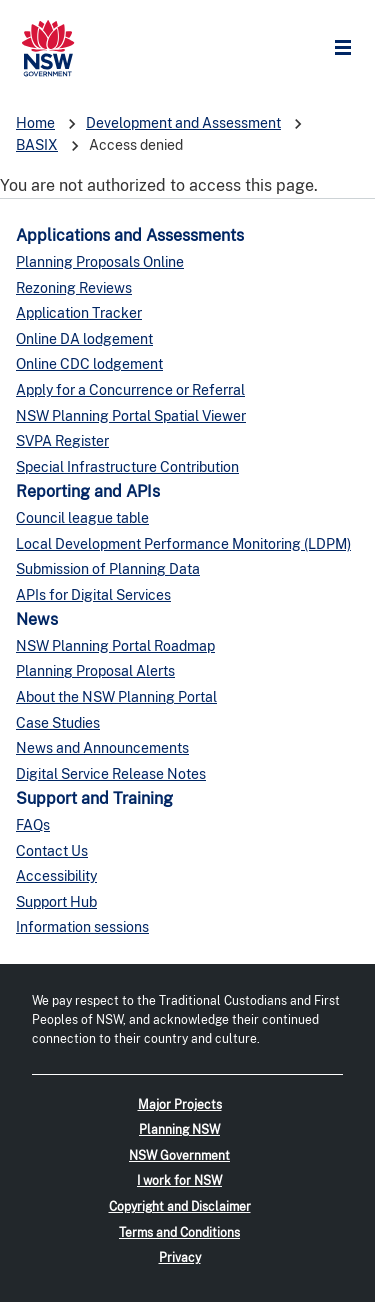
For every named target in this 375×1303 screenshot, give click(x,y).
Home (35, 123)
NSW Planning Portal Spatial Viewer (131, 416)
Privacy (180, 1258)
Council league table (82, 518)
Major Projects (180, 1105)
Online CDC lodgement (89, 364)
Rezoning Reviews (74, 288)
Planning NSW (179, 1130)
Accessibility (56, 876)
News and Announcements (102, 748)
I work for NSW (179, 1181)
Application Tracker (79, 313)
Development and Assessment (183, 123)
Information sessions (82, 927)
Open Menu (348, 48)
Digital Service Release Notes (111, 774)
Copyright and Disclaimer (180, 1207)
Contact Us (52, 851)
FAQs (33, 825)
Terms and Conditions (179, 1233)
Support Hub (56, 902)
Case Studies (58, 723)
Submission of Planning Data (108, 569)
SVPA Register (62, 441)
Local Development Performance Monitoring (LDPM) (183, 544)
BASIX (37, 145)
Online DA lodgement (84, 339)
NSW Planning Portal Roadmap (115, 646)
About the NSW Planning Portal (116, 697)
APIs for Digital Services (93, 595)
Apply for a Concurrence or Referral (130, 390)
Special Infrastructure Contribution (127, 467)
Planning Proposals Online (100, 262)
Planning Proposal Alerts (95, 671)
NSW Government (179, 1156)
